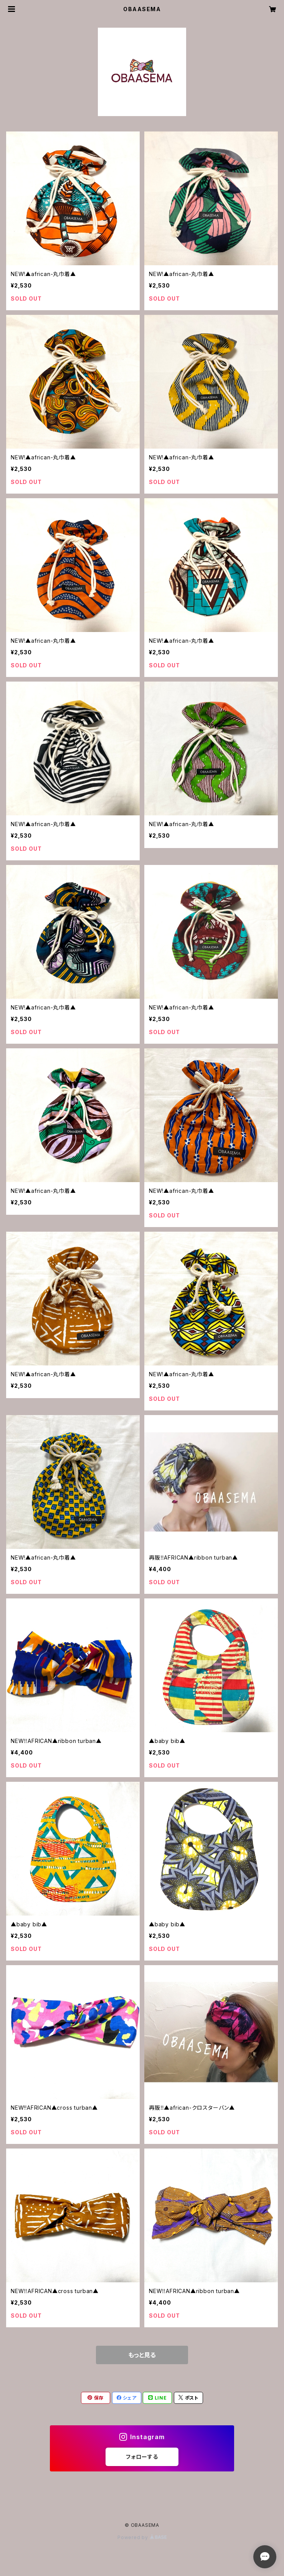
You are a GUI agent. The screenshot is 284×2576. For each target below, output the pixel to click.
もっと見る (142, 2355)
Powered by (142, 2537)
